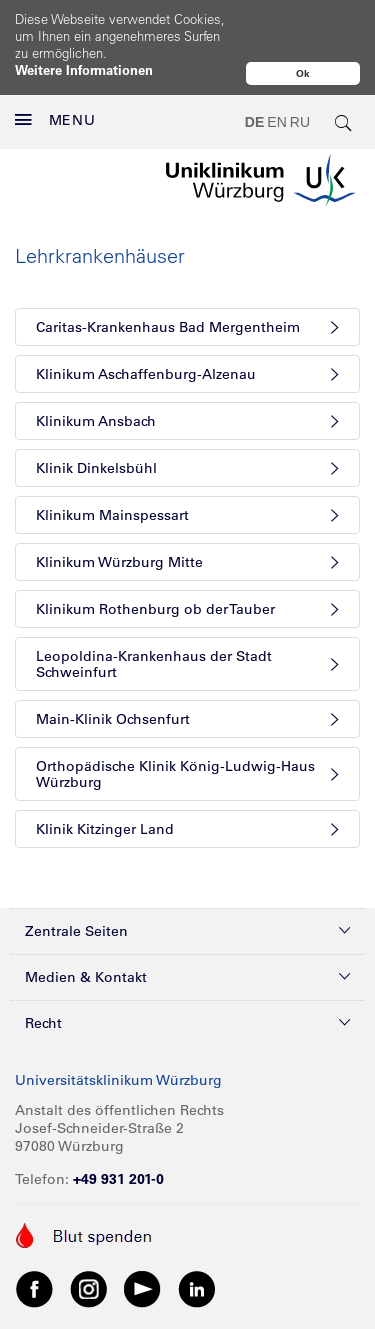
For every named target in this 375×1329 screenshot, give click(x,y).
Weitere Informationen (84, 69)
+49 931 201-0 (118, 1137)
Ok (303, 73)
